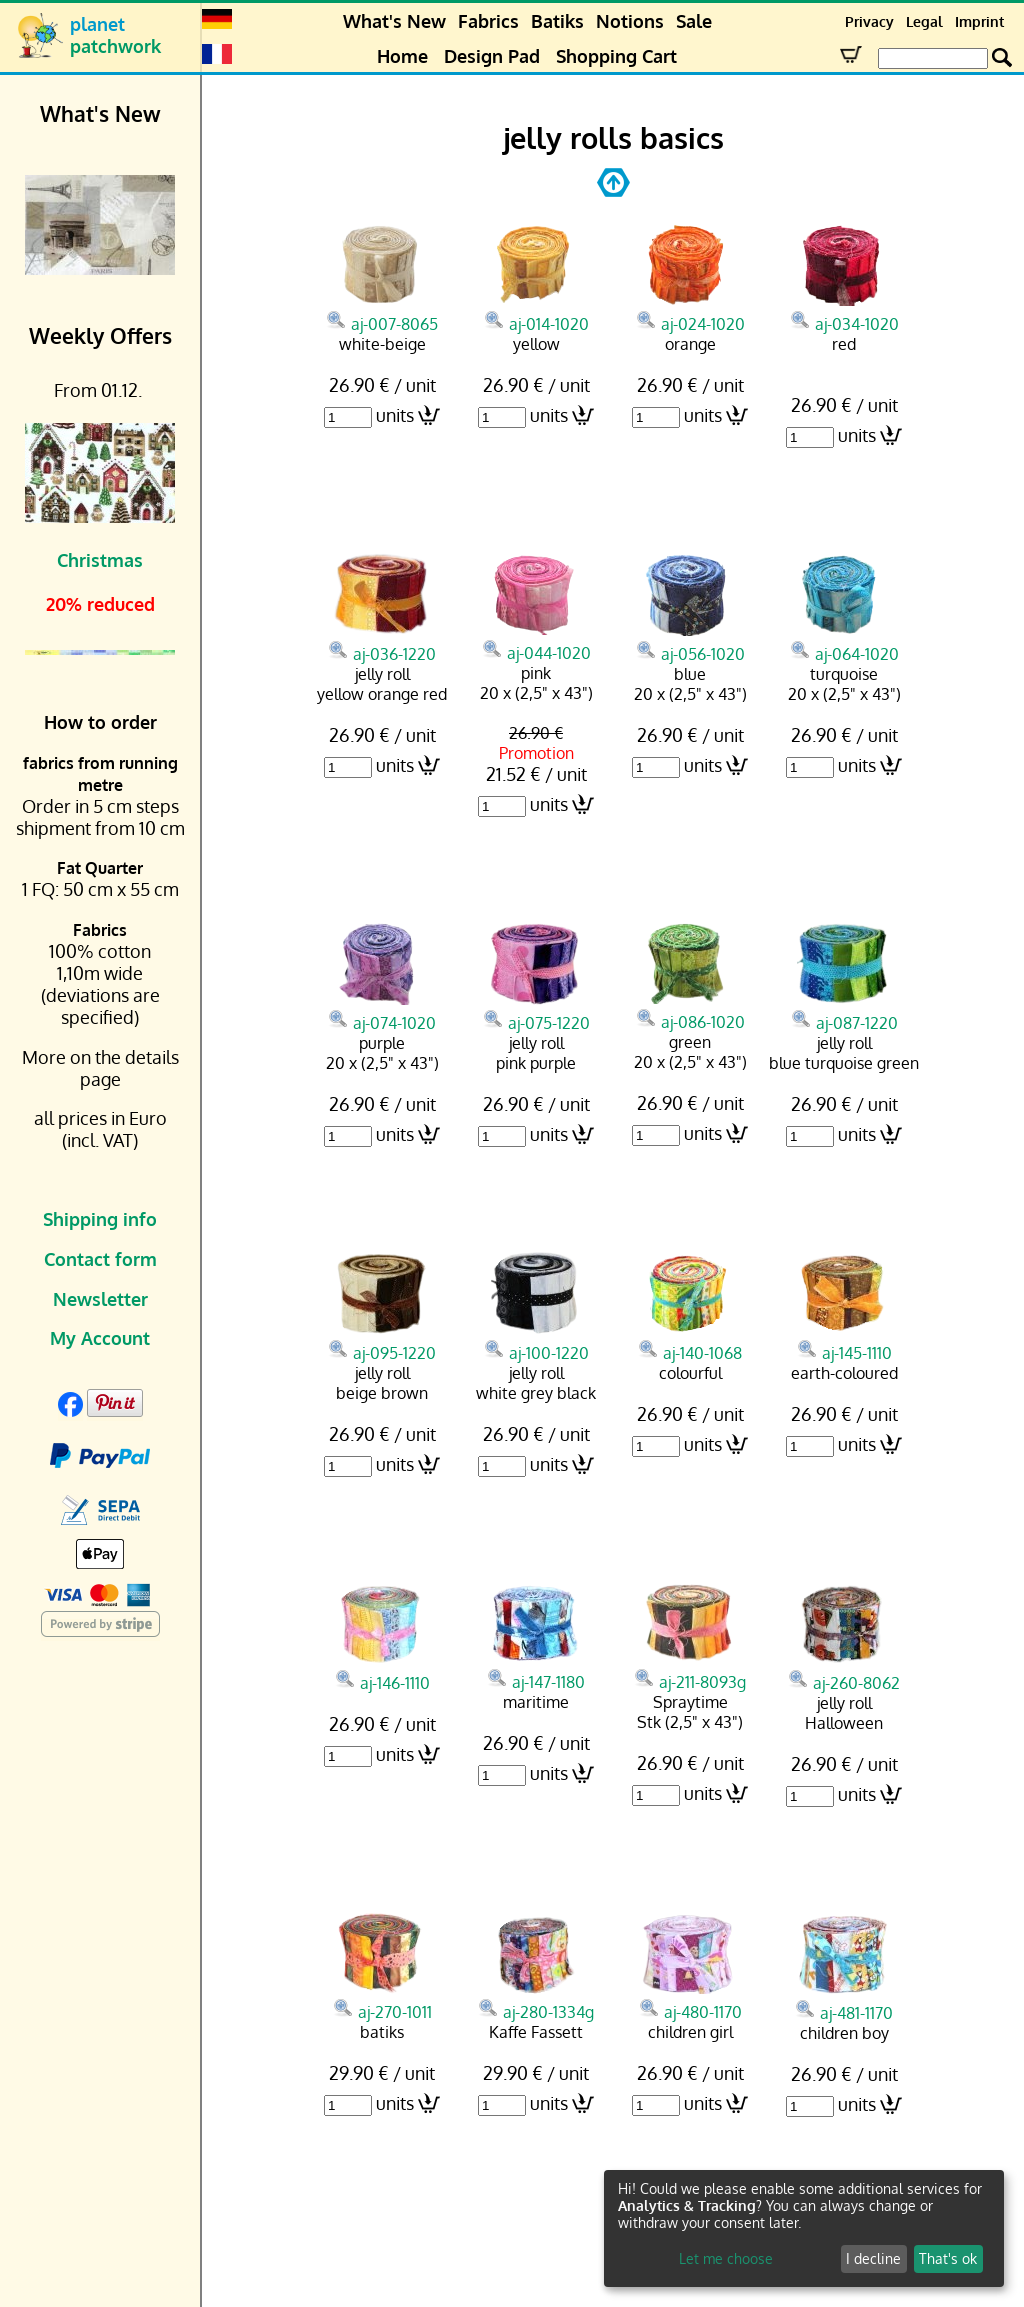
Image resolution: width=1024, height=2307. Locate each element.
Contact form (100, 1259)
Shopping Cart (616, 56)
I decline (873, 2258)
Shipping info (100, 1219)
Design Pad (492, 56)
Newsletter (100, 1299)
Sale (694, 21)
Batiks (557, 21)
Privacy (869, 21)
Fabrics (488, 21)
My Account (100, 1338)
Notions (630, 21)
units (395, 415)
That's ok (948, 2258)
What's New (394, 21)
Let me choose (726, 2258)
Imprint (979, 21)
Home (402, 56)
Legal (924, 21)
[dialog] (804, 2228)
